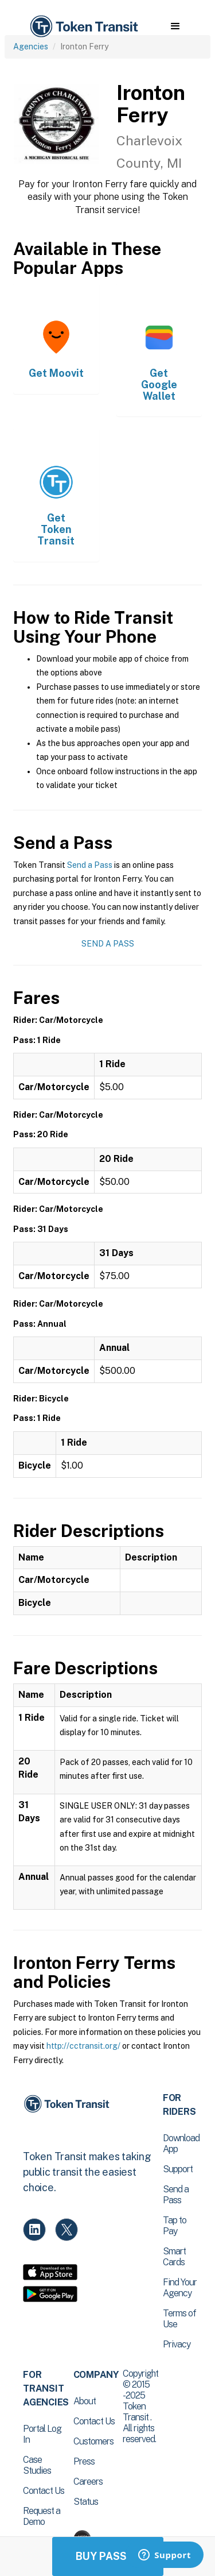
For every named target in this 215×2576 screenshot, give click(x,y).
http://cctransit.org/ (83, 2045)
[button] (175, 26)
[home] (83, 26)
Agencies (30, 46)
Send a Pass (89, 865)
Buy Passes (108, 2556)
